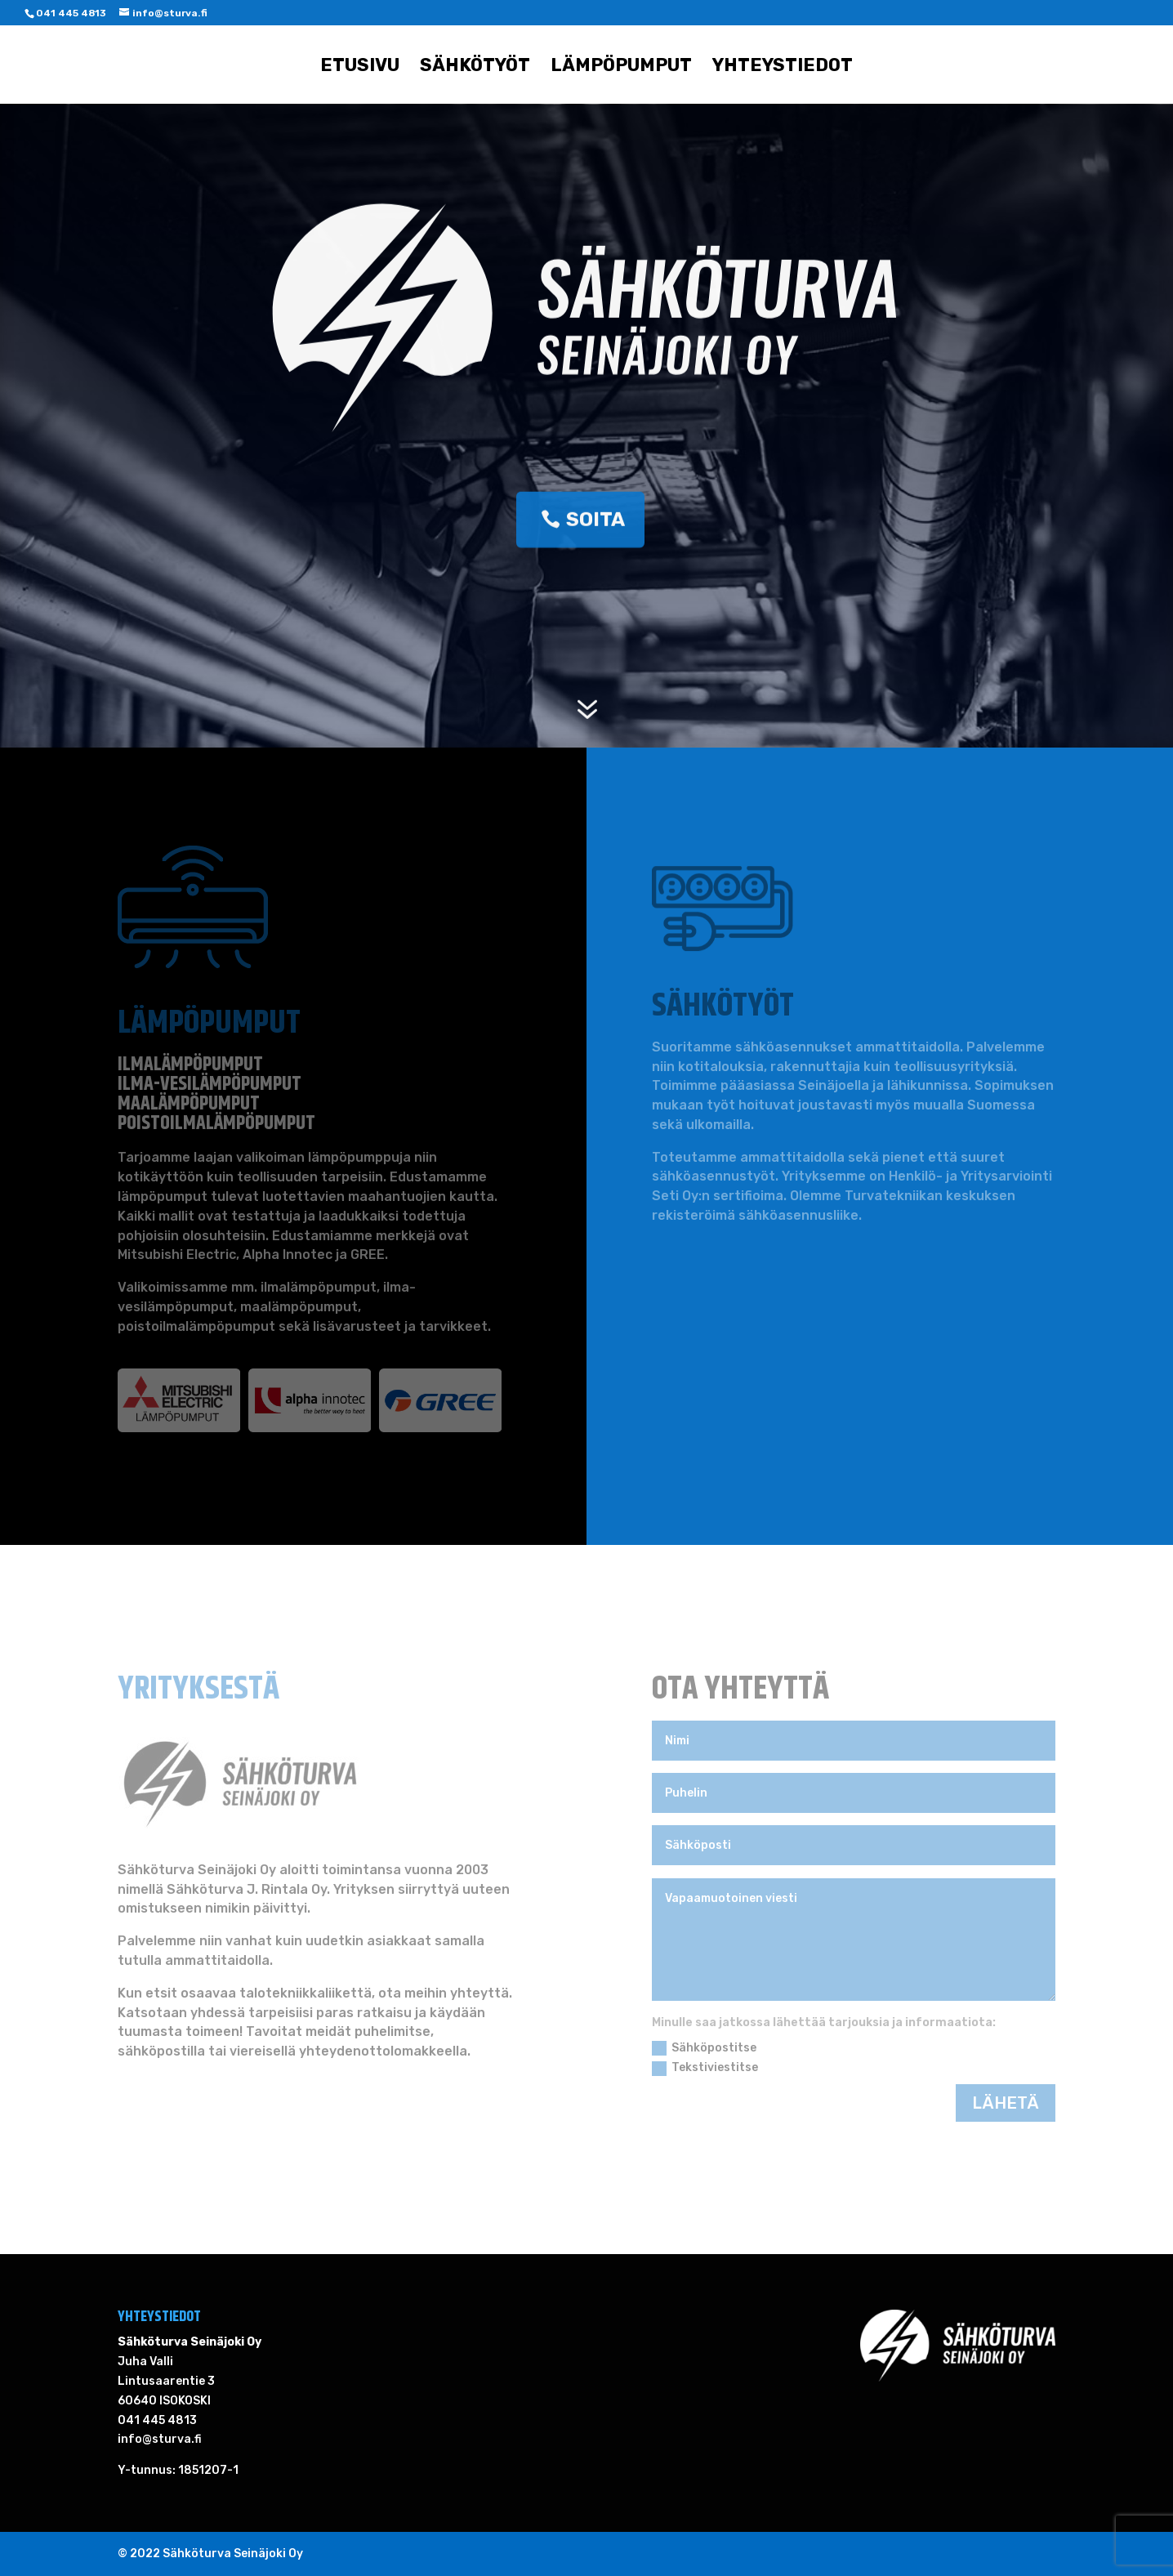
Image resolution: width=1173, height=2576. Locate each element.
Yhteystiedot (782, 68)
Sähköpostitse (704, 2048)
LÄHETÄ (1005, 2103)
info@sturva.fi (160, 2439)
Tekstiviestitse (705, 2067)
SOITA (595, 522)
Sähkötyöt (475, 68)
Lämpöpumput (621, 68)
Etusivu (359, 68)
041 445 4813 (71, 13)
